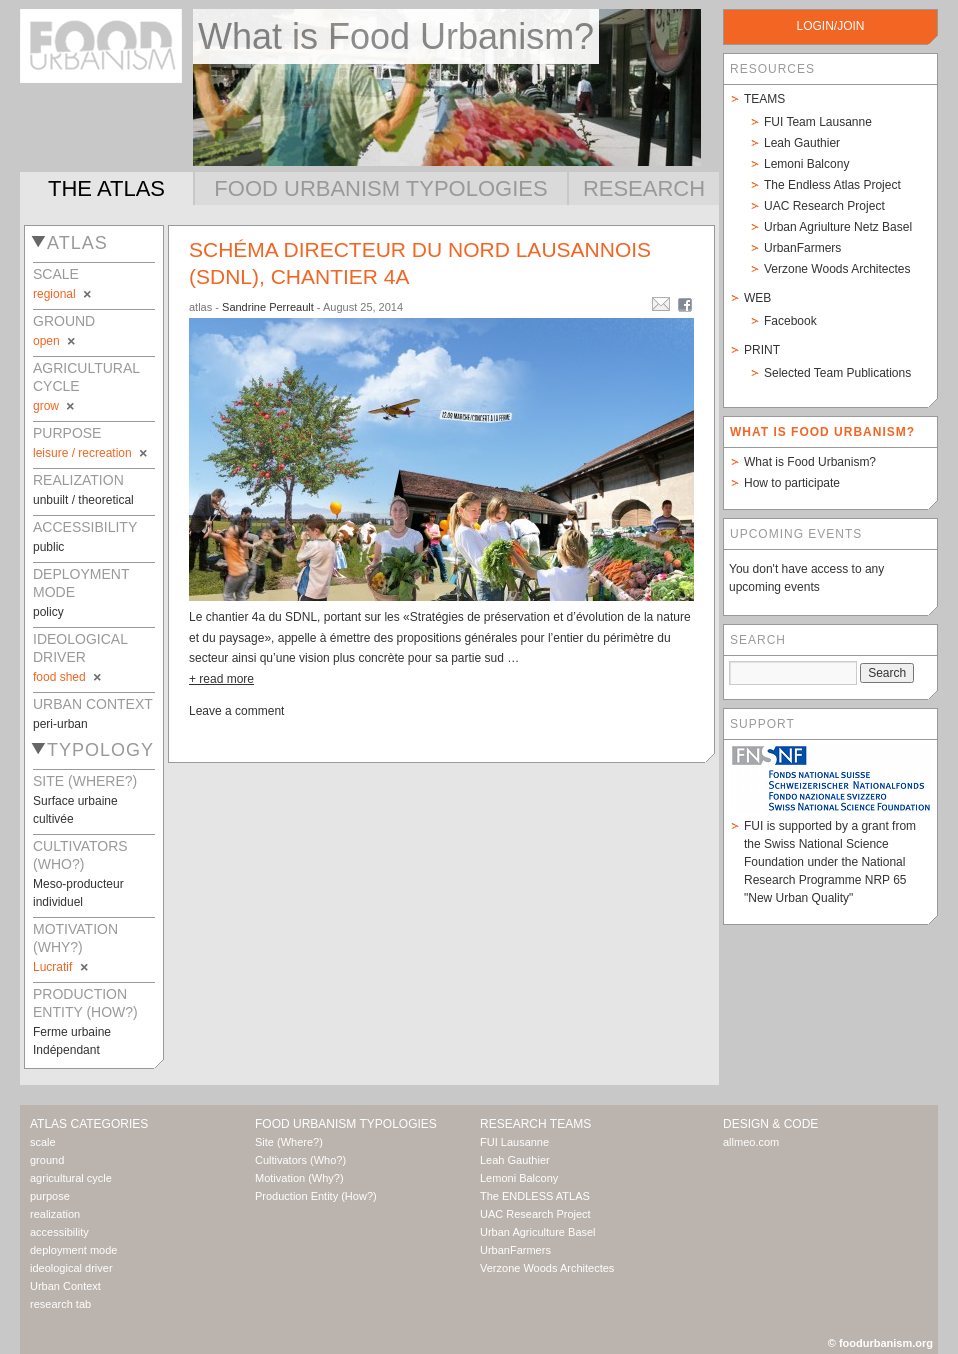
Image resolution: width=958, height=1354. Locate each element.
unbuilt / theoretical (83, 500)
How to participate (792, 483)
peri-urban (60, 724)
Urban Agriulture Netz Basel (838, 227)
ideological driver (71, 1268)
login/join (830, 26)
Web (757, 298)
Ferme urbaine (72, 1032)
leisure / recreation (91, 453)
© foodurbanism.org (880, 1343)
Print (762, 350)
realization (55, 1214)
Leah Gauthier (802, 143)
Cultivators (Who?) (300, 1160)
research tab (60, 1304)
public (48, 547)
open (55, 341)
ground (47, 1160)
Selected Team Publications (837, 373)
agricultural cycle (71, 1178)
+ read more (221, 679)
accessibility (59, 1232)
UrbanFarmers (802, 248)
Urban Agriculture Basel (538, 1232)
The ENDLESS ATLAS (535, 1196)
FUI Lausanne (514, 1142)
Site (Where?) (289, 1142)
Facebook (790, 321)
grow (55, 406)
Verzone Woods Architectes (837, 269)
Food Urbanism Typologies (380, 188)
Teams (764, 99)
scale (43, 1142)
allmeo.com (751, 1142)
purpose (50, 1196)
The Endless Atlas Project (832, 185)
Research (644, 188)
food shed (68, 677)
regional (63, 294)
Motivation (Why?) (299, 1178)
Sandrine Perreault (268, 307)
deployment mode (73, 1250)
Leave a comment (236, 711)
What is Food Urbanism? (810, 462)
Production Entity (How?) (316, 1196)
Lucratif (62, 967)
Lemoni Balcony (806, 164)
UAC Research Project (824, 206)
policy (48, 612)
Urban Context (65, 1286)
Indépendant (66, 1050)
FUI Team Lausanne (818, 122)
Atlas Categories (89, 1124)
